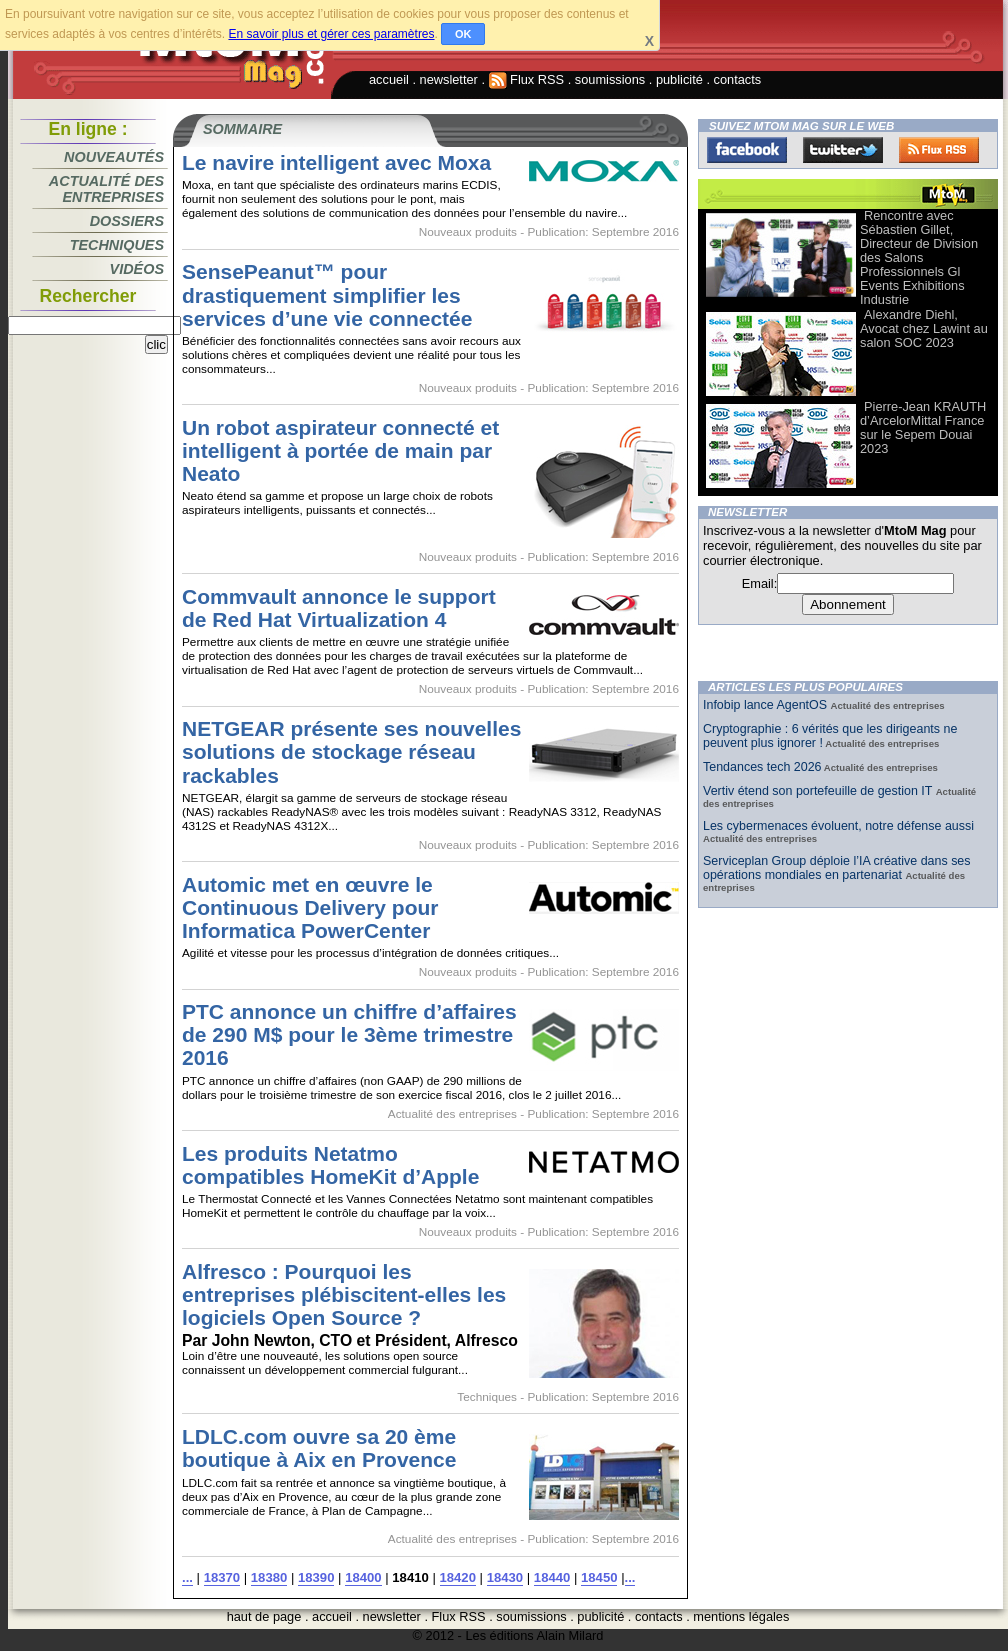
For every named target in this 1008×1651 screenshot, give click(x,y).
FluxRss (939, 150)
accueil (389, 79)
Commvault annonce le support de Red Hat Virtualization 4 (339, 608)
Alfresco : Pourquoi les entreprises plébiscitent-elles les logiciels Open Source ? (344, 1294)
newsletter (449, 79)
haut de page (264, 1616)
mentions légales (741, 1616)
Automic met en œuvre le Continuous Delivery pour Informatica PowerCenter (310, 907)
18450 (599, 1577)
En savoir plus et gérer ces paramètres (331, 34)
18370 (222, 1577)
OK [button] (463, 34)
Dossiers (127, 221)
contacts (738, 79)
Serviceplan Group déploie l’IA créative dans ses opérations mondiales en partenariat (837, 868)
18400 (363, 1577)
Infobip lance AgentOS (767, 705)
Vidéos (137, 269)
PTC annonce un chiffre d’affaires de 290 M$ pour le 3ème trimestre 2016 (349, 1034)
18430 (505, 1577)
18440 (552, 1577)
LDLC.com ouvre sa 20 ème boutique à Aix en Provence (319, 1448)
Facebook (747, 150)
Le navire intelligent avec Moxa (336, 162)
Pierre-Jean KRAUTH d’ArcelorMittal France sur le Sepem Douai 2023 (923, 427)
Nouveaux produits (468, 232)
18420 (458, 1577)
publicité (679, 79)
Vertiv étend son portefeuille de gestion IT (819, 791)
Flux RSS (527, 79)
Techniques (117, 245)
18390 (316, 1577)
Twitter (843, 150)
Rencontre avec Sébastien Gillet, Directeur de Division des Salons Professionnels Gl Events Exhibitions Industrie (919, 257)
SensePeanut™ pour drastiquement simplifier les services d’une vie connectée (327, 294)
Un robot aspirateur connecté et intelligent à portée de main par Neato (340, 450)
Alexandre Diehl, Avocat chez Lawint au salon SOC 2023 (924, 328)
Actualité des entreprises (106, 189)
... (187, 1577)
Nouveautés (114, 157)
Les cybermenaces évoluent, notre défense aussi (838, 826)
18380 (269, 1577)
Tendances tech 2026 (762, 767)
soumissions (610, 79)
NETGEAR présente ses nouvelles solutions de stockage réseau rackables (351, 751)
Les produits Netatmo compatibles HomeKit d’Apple (330, 1165)
